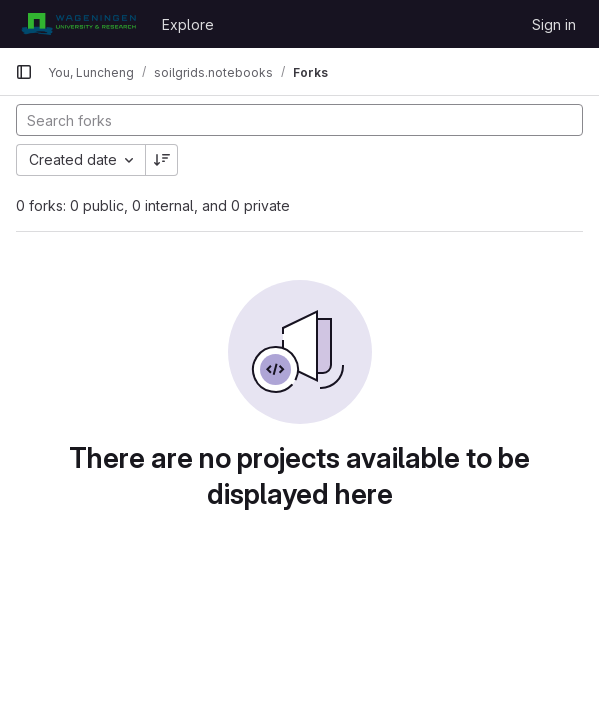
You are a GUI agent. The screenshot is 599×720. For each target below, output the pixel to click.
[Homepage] (78, 24)
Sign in (554, 24)
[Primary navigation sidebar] (24, 72)
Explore (188, 24)
